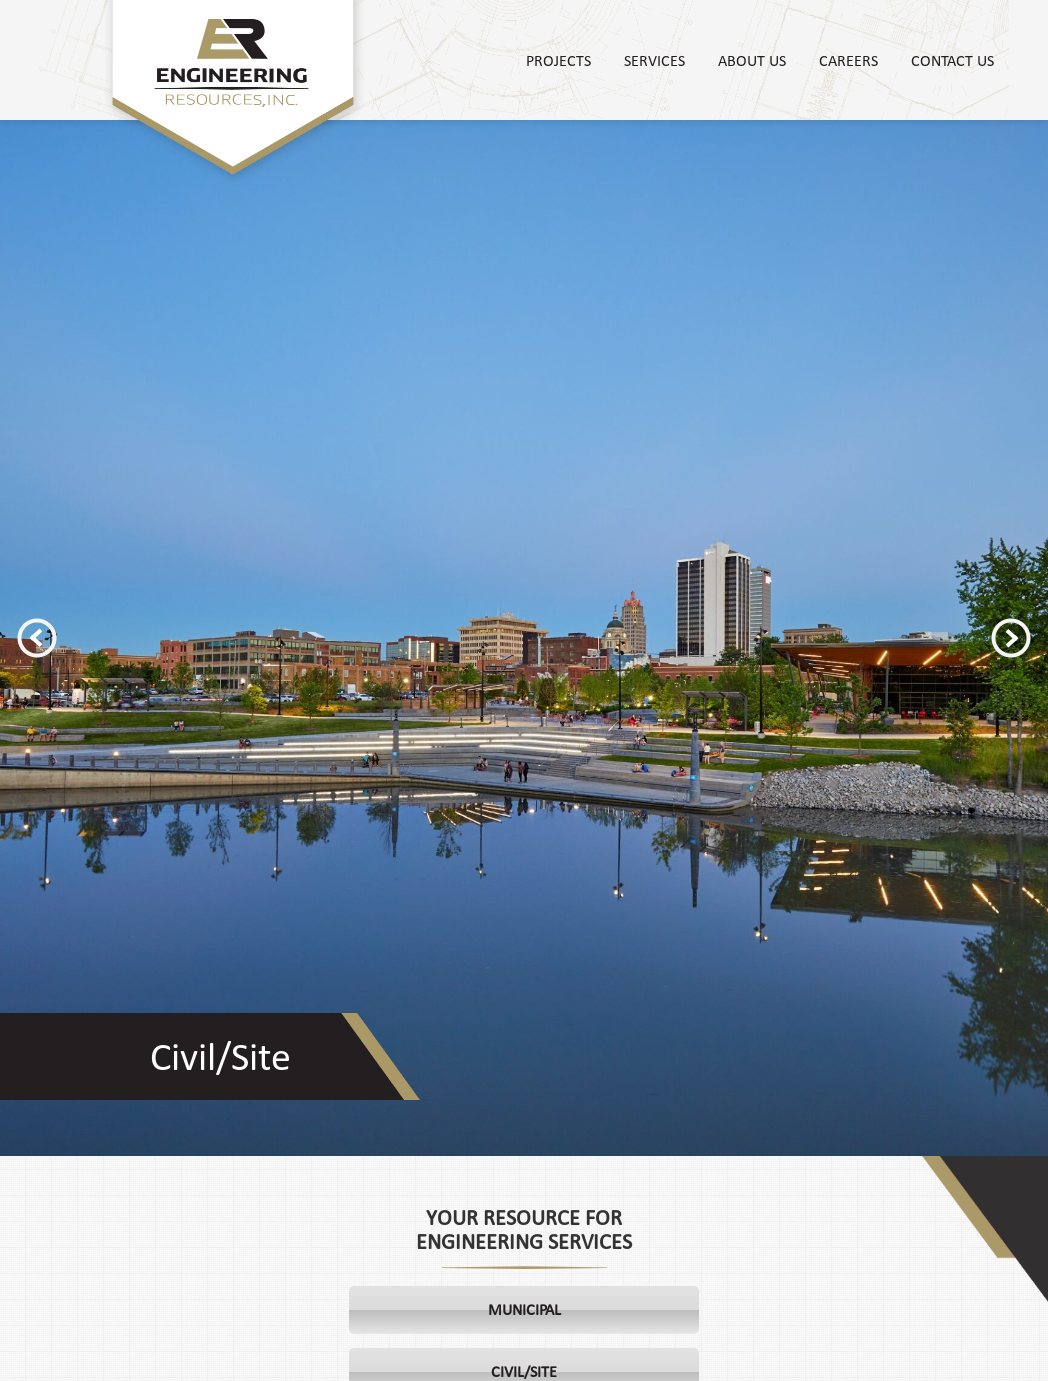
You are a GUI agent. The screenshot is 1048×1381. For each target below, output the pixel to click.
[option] (524, 638)
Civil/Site (220, 1056)
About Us (752, 60)
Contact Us (952, 60)
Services (654, 60)
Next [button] (1011, 638)
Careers (848, 60)
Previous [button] (37, 638)
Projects (558, 60)
